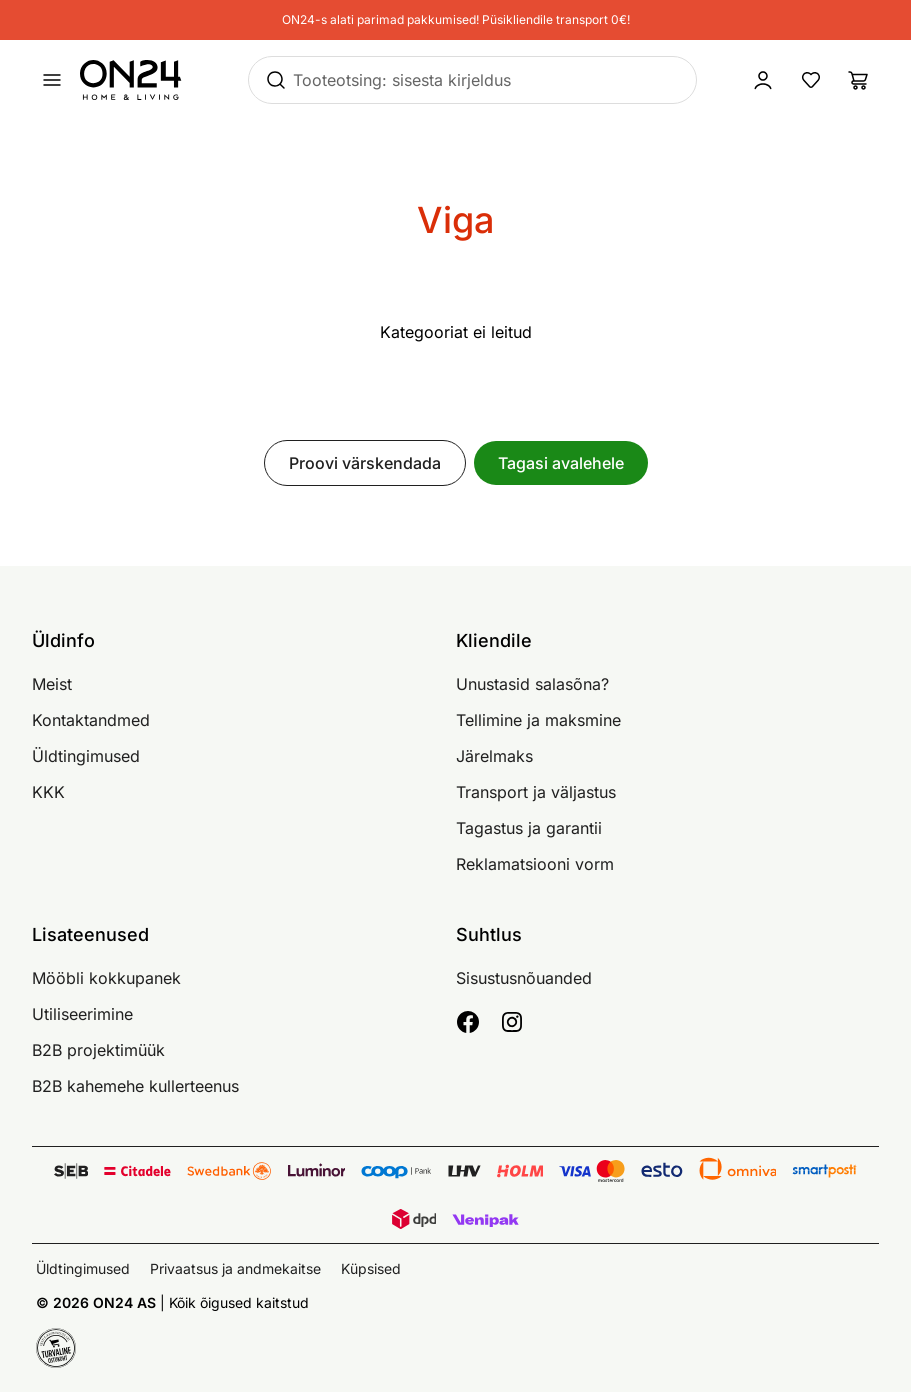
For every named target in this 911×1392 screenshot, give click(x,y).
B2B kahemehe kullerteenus (135, 1086)
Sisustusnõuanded (524, 978)
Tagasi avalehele (561, 463)
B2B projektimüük (98, 1050)
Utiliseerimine (82, 1014)
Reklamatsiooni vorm (535, 864)
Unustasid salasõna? (532, 684)
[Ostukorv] (859, 80)
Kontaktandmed (91, 720)
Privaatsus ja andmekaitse (235, 1268)
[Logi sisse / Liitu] (763, 80)
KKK (48, 792)
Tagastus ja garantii (529, 828)
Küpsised (371, 1268)
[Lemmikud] (811, 80)
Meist (52, 684)
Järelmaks (494, 756)
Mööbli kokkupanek (106, 978)
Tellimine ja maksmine (538, 720)
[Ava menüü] (52, 80)
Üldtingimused (86, 756)
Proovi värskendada (365, 463)
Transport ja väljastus (536, 792)
